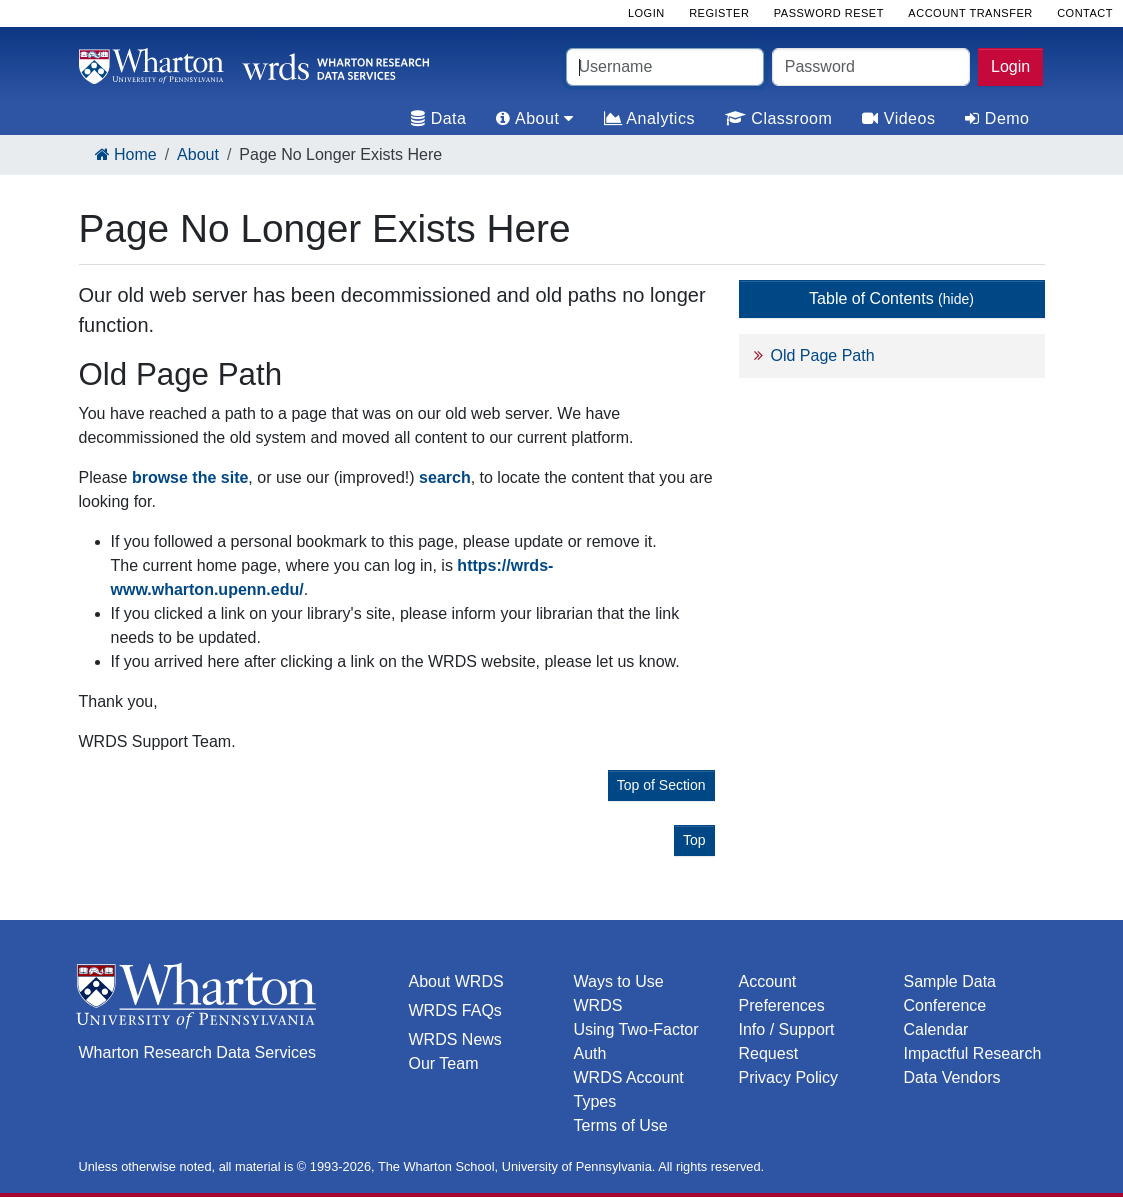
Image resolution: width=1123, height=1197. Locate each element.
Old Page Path (823, 355)
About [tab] (534, 118)
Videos (898, 118)
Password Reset (829, 13)
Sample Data (950, 981)
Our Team (444, 1063)
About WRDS (456, 981)
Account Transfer (970, 13)
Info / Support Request (787, 1041)
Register (719, 13)
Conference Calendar (945, 1017)
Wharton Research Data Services (197, 1052)
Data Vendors (952, 1077)
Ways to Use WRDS (619, 993)
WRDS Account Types (629, 1089)
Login (1010, 66)
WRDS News (455, 1039)
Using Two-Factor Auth (636, 1041)
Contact (1085, 13)
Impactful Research (973, 1053)
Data (438, 118)
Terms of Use (621, 1125)
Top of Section (661, 785)
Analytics (649, 118)
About (198, 154)
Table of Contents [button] (891, 298)
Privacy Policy (789, 1077)
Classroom (778, 118)
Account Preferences (782, 993)
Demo (997, 118)
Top (694, 840)
